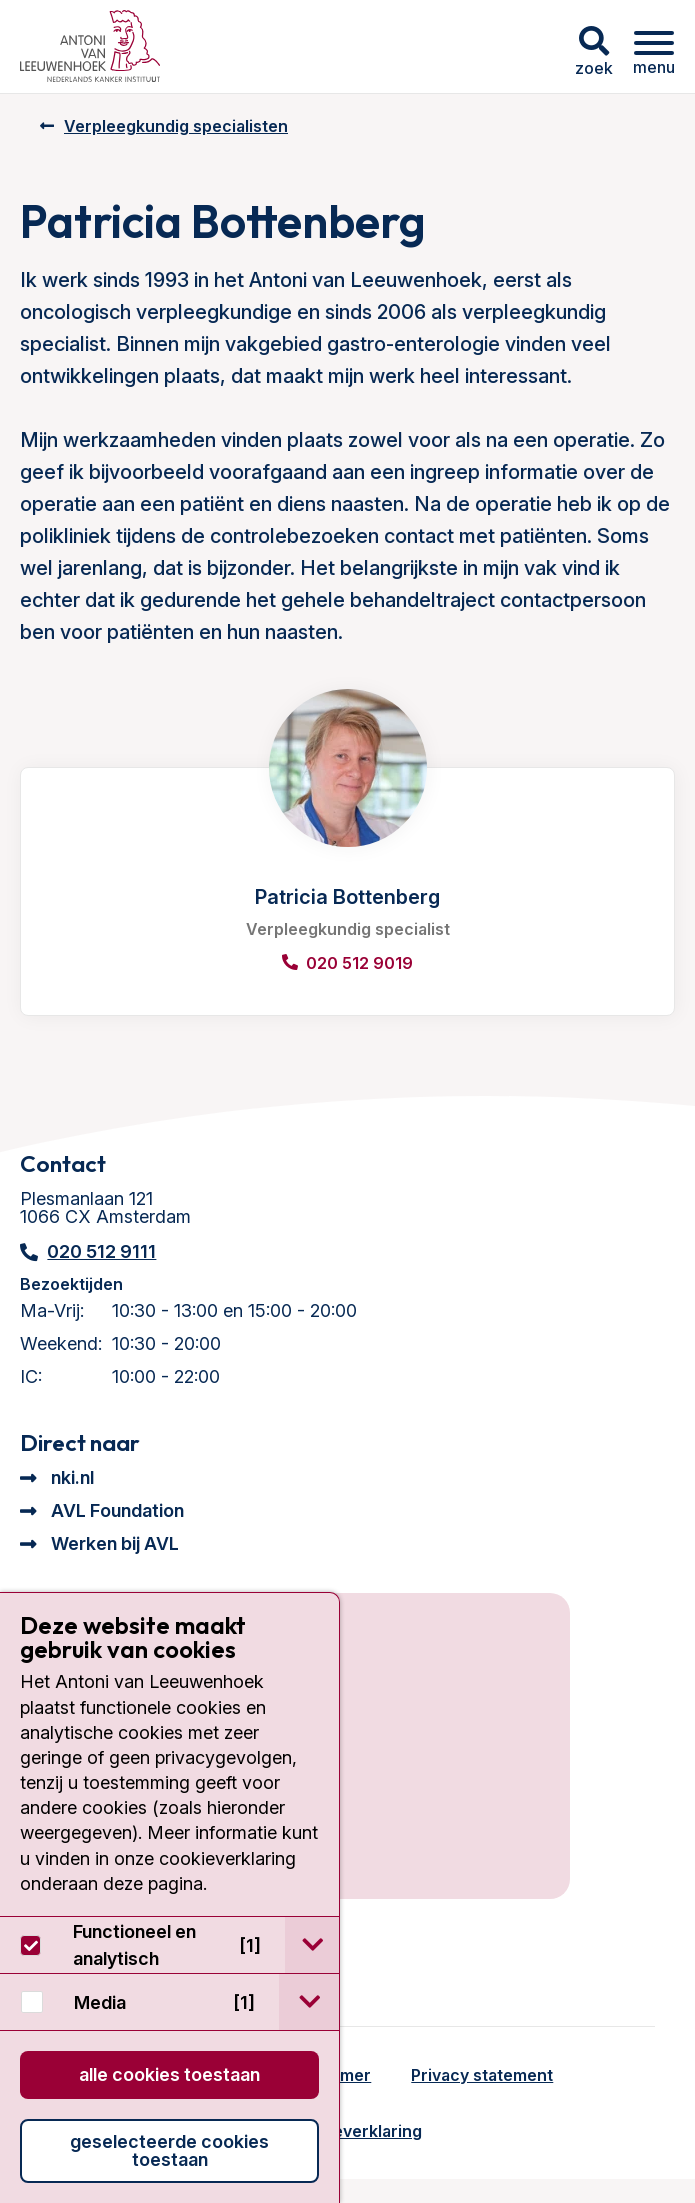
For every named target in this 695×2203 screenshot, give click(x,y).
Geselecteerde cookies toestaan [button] (169, 2150)
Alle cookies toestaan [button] (169, 2074)
